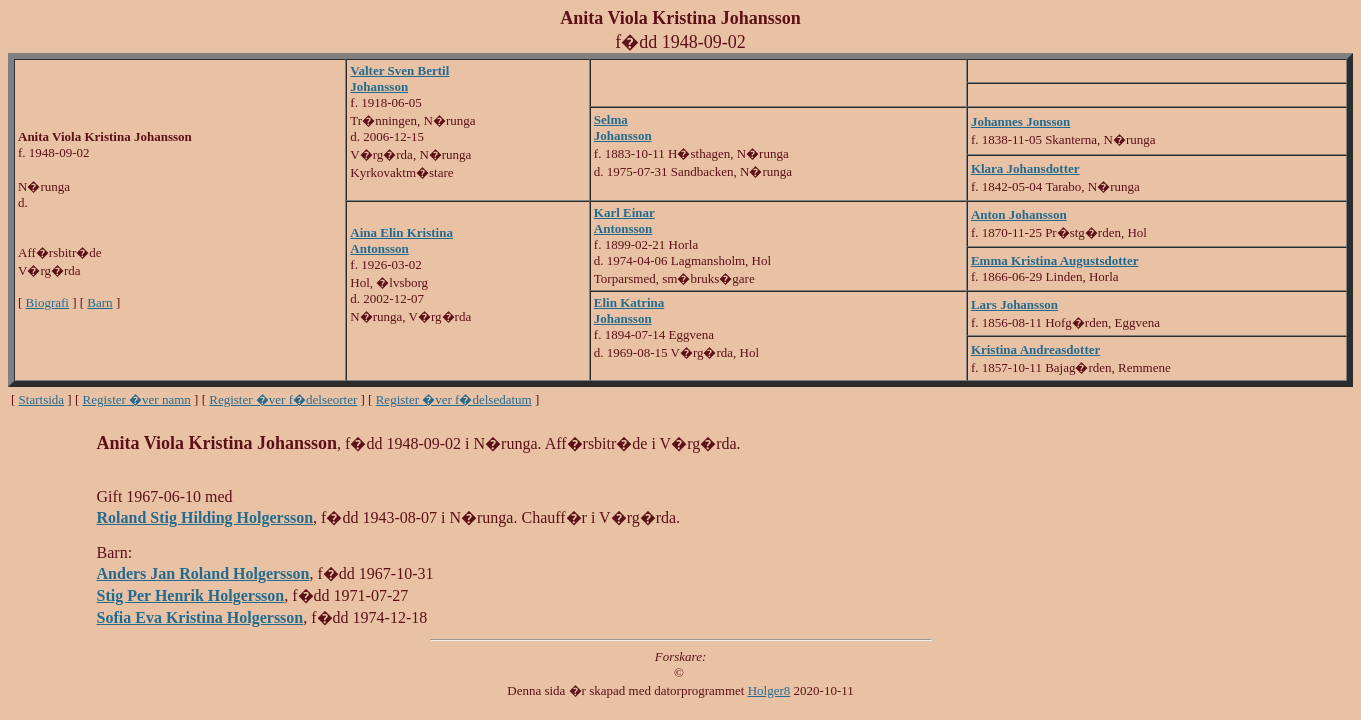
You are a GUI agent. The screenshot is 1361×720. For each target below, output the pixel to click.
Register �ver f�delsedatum (454, 399)
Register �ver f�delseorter (283, 399)
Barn (99, 302)
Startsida (42, 399)
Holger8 (769, 690)
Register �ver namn (137, 399)
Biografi (47, 302)
